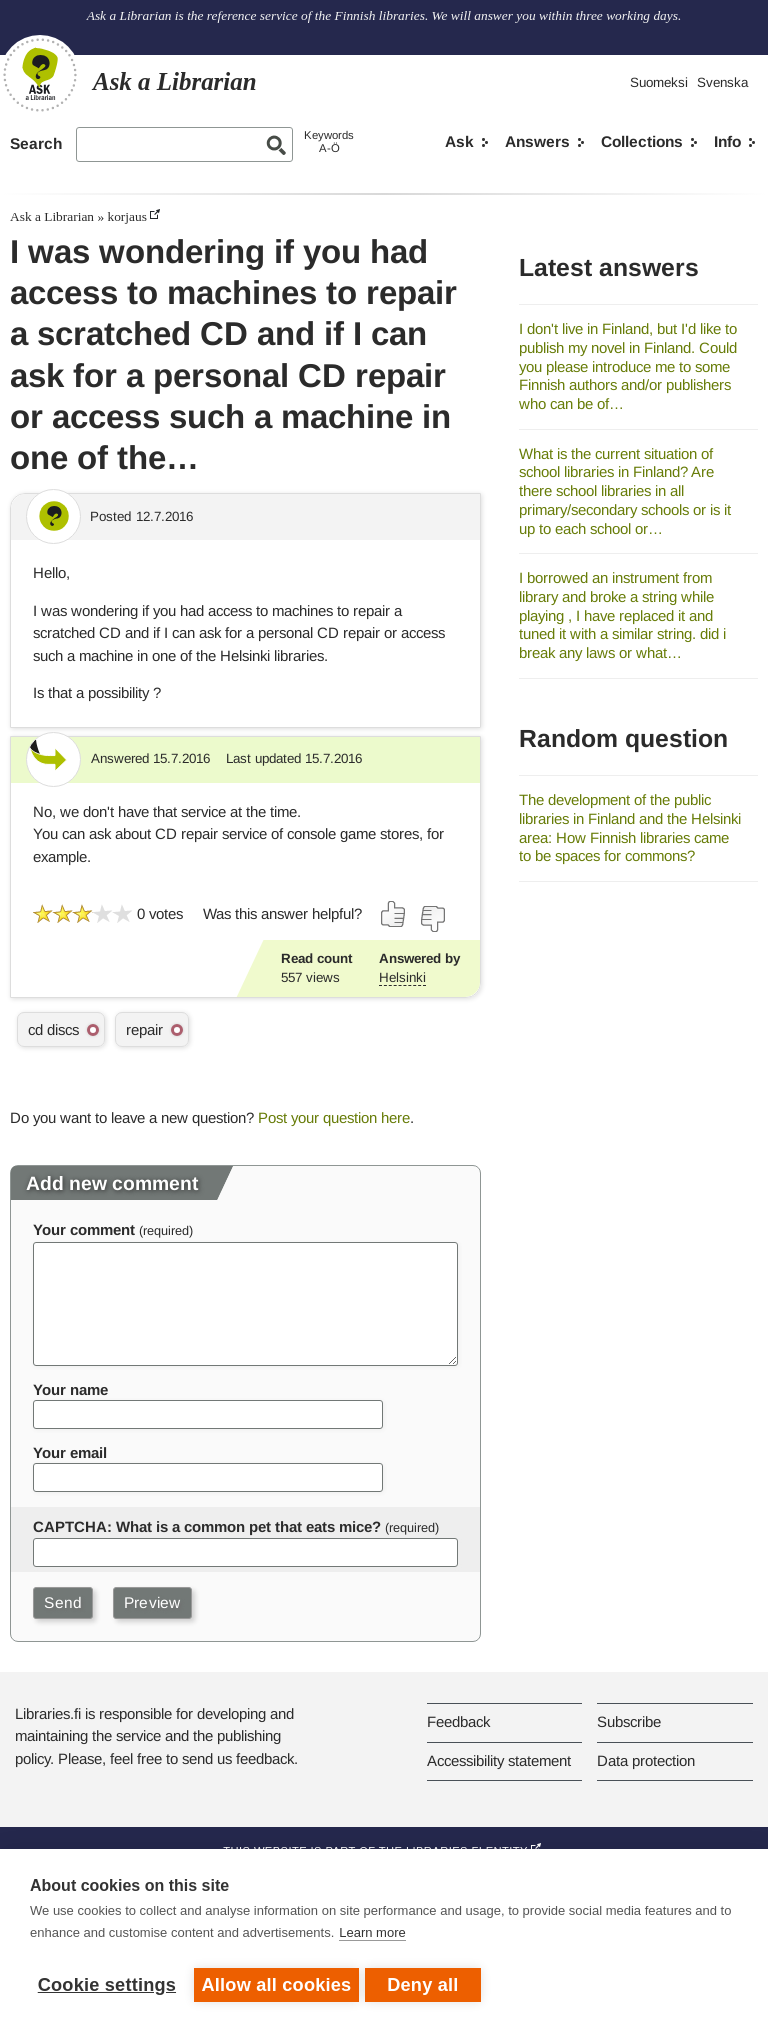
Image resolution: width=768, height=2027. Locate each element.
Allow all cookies (277, 1985)
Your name (70, 1389)
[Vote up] (394, 914)
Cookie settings (107, 1985)
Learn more (372, 1936)
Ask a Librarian (52, 216)
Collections (642, 141)
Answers (537, 141)
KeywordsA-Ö (329, 141)
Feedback (458, 1721)
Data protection (646, 1760)
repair (144, 1029)
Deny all (426, 1985)
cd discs (53, 1029)
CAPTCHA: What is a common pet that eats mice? (207, 1526)
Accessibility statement (499, 1760)
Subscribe (629, 1721)
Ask (459, 141)
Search (36, 143)
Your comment (84, 1229)
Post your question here (334, 1117)
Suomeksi (659, 82)
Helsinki (402, 977)
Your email (70, 1452)
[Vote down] (432, 919)
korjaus (126, 216)
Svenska (722, 82)
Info (727, 141)
